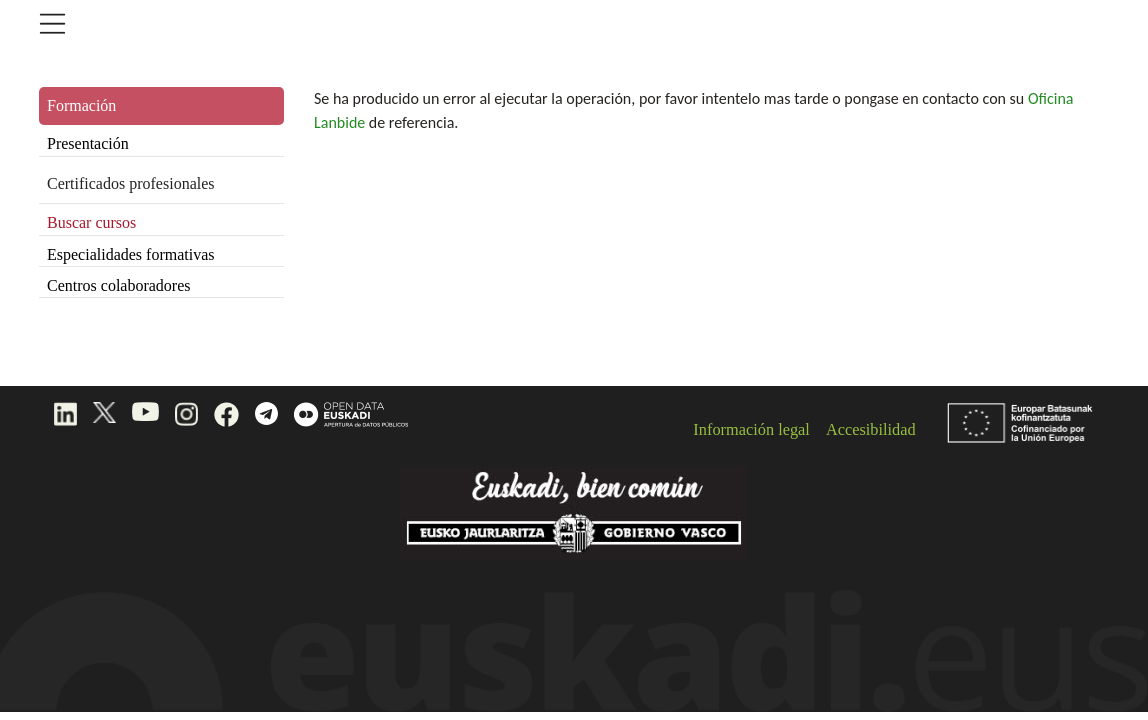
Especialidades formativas (131, 254)
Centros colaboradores (119, 285)
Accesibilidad (871, 429)
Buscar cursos (91, 222)
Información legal (751, 429)
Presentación (88, 143)
